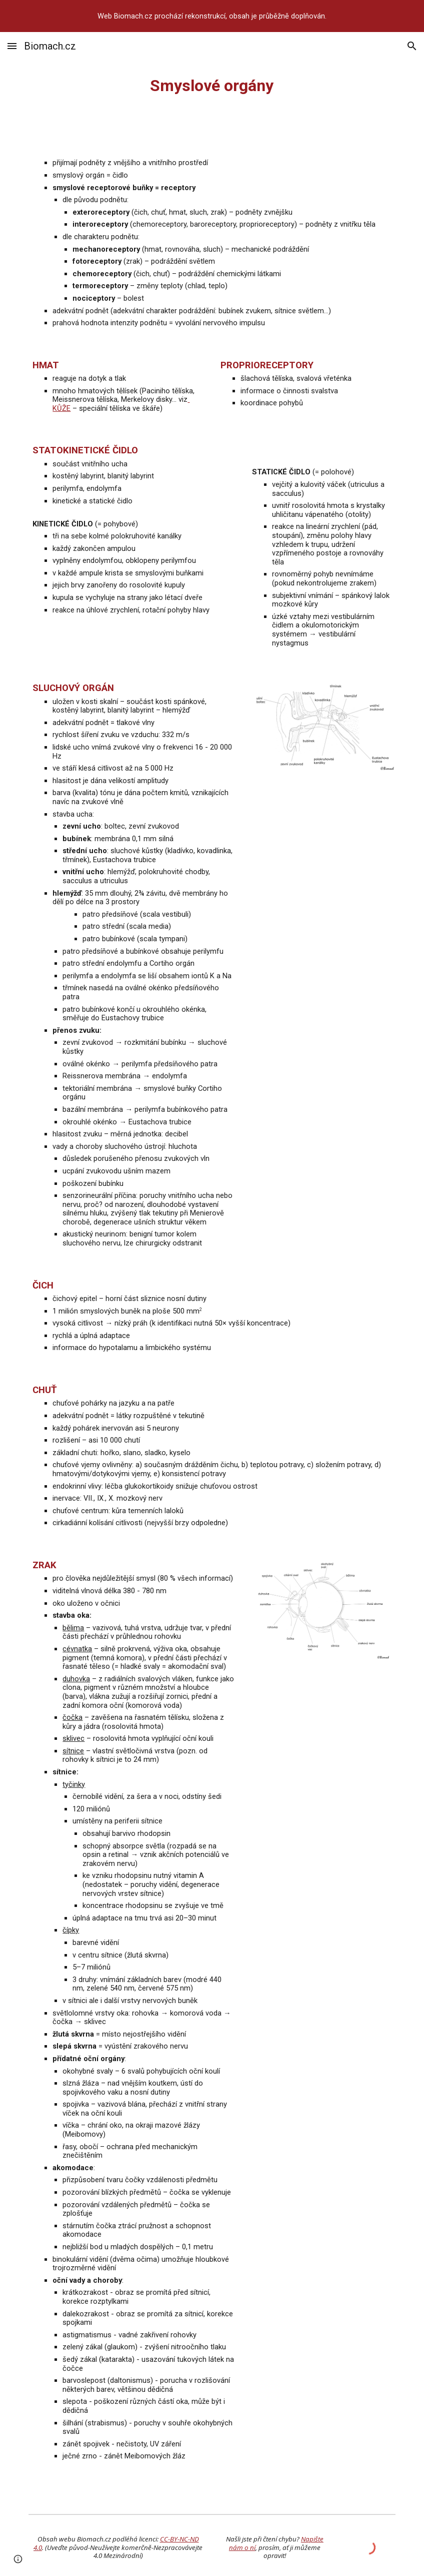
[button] (12, 46)
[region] (212, 16)
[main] (212, 85)
